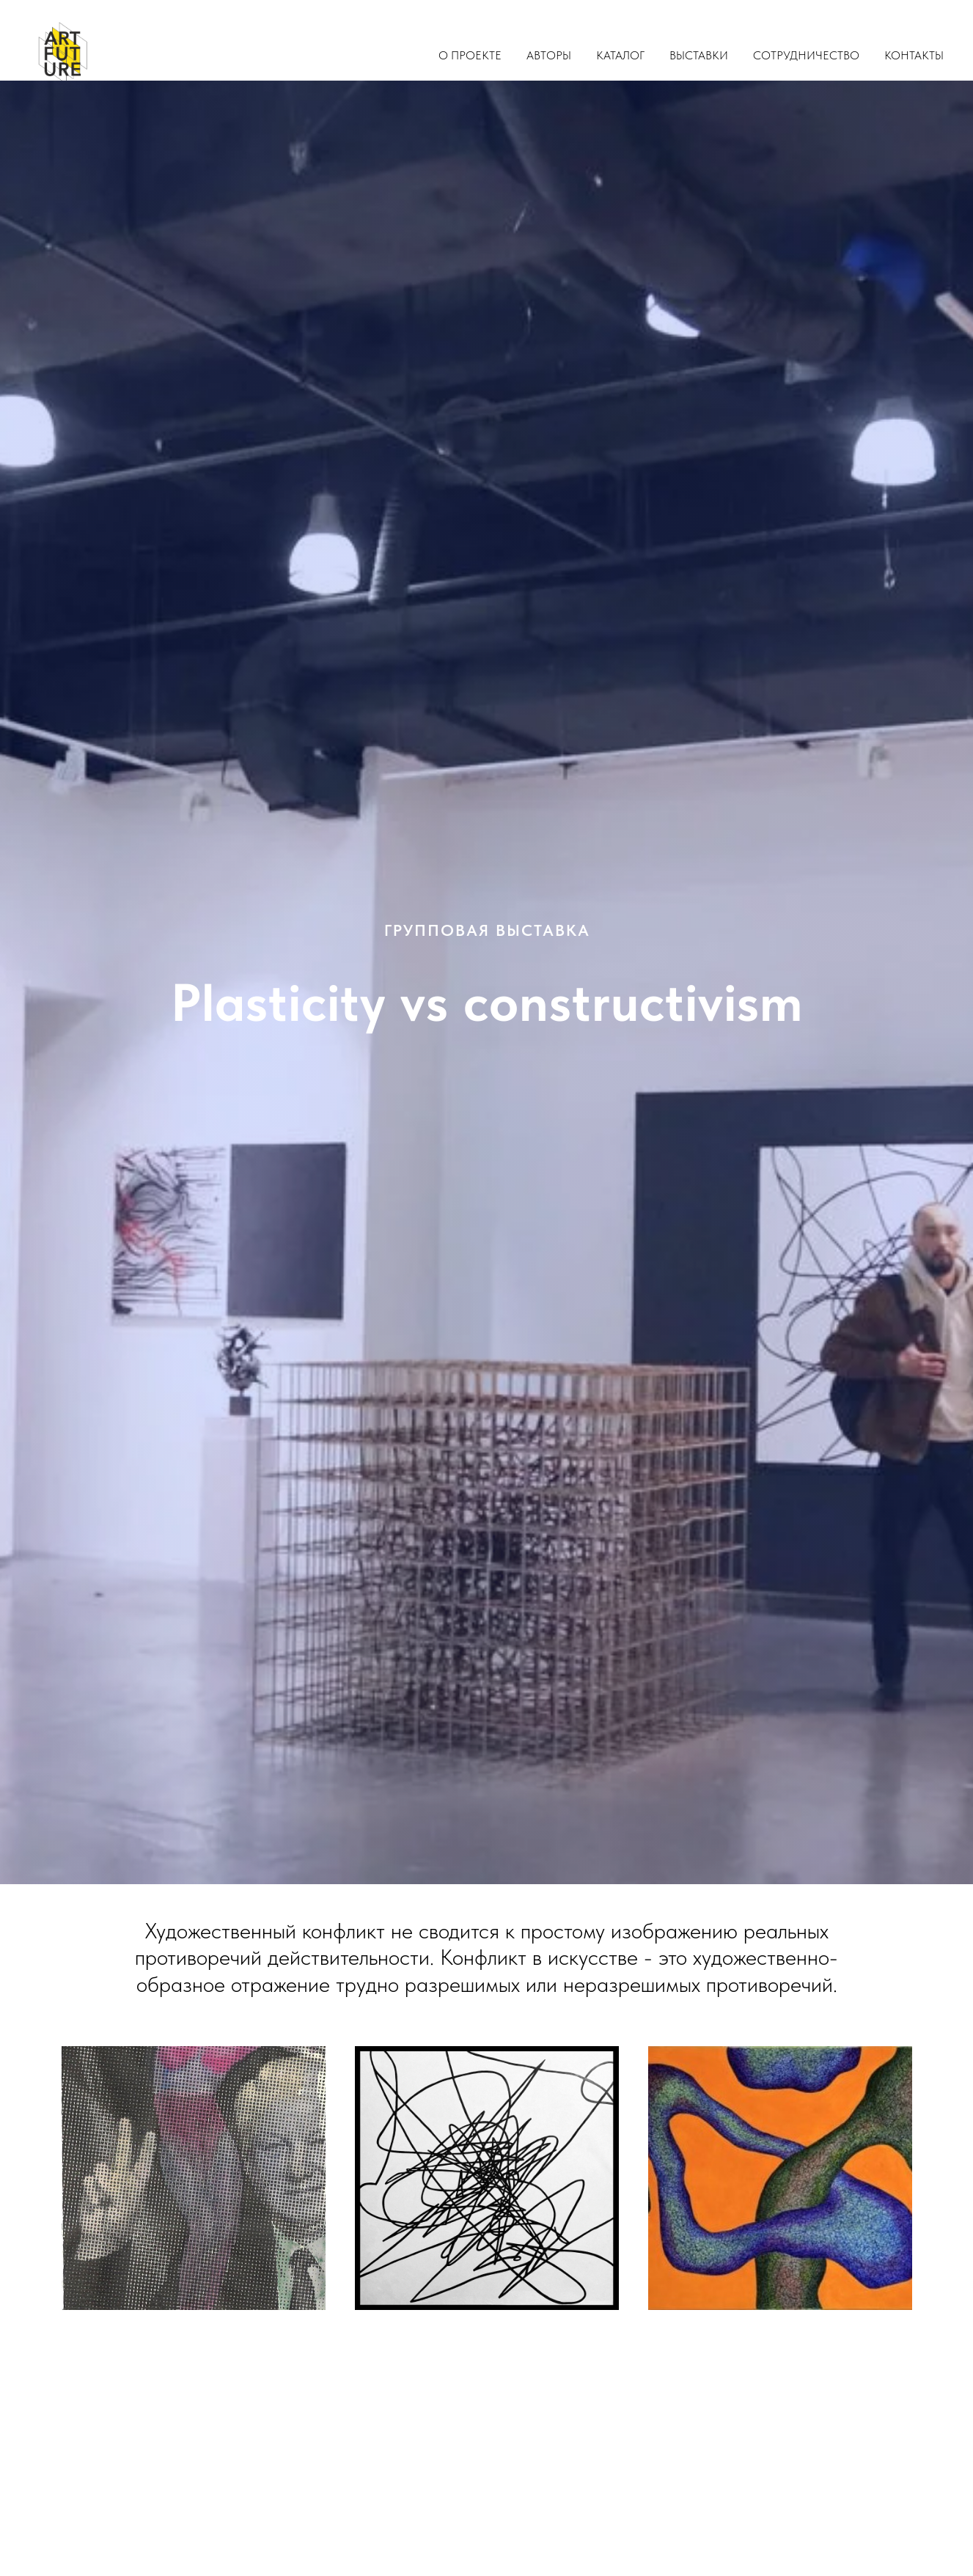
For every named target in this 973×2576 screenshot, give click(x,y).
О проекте (470, 55)
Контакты (914, 55)
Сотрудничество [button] (806, 55)
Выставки (698, 55)
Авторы (548, 55)
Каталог (620, 55)
